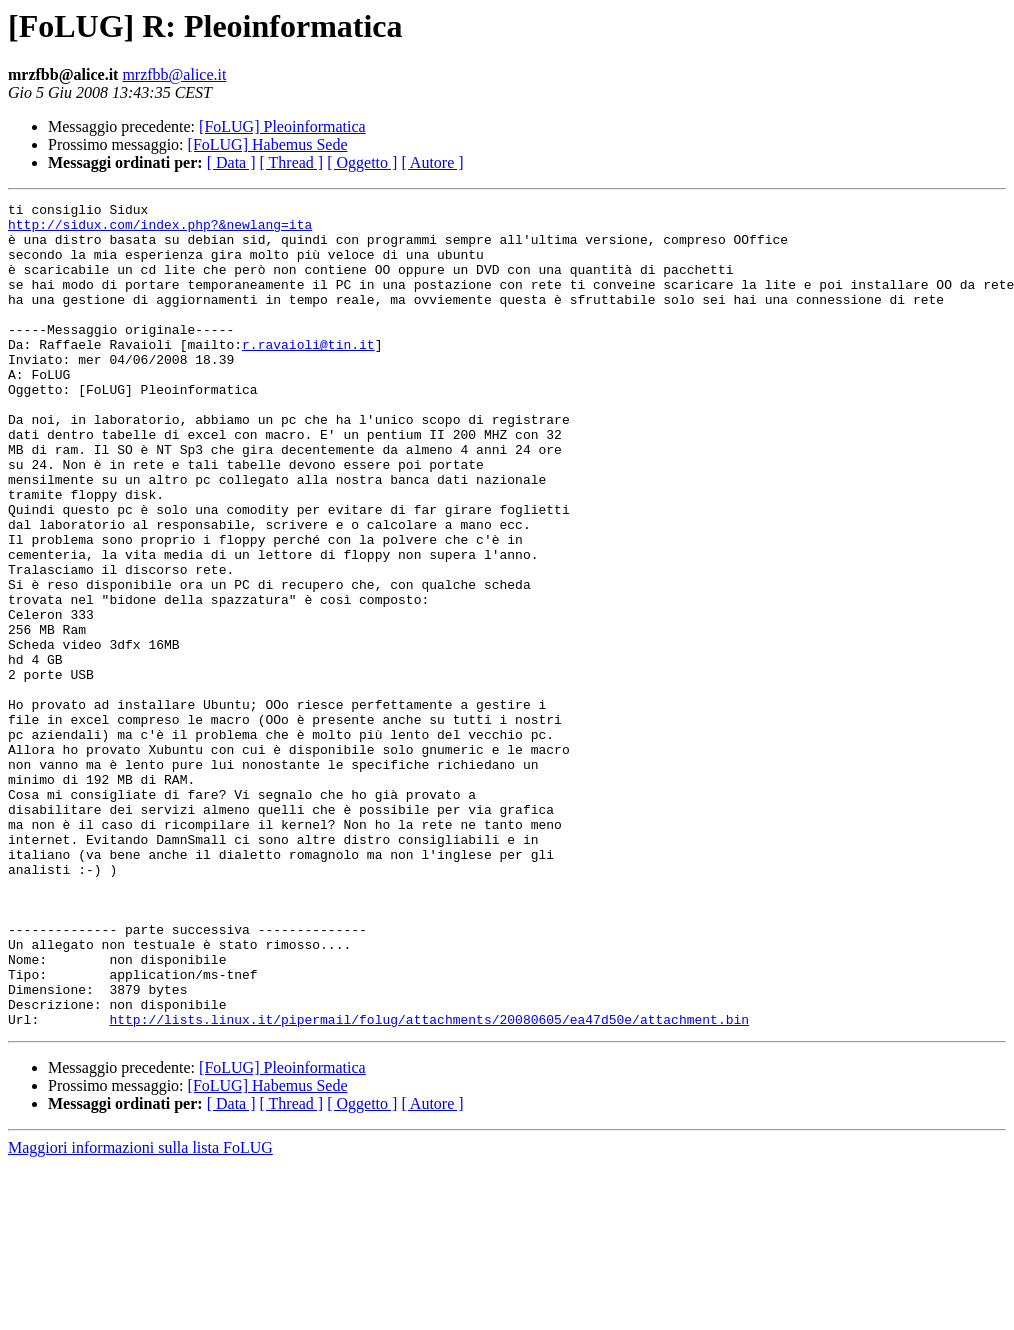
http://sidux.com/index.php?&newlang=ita (160, 230)
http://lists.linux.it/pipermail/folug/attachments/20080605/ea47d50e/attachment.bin (429, 1184)
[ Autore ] (432, 162)
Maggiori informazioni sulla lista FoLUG (140, 1312)
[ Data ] (231, 162)
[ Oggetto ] (362, 162)
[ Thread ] (292, 162)
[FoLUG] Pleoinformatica (282, 126)
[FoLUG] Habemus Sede (268, 144)
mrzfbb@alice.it (174, 74)
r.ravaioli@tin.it (308, 374)
